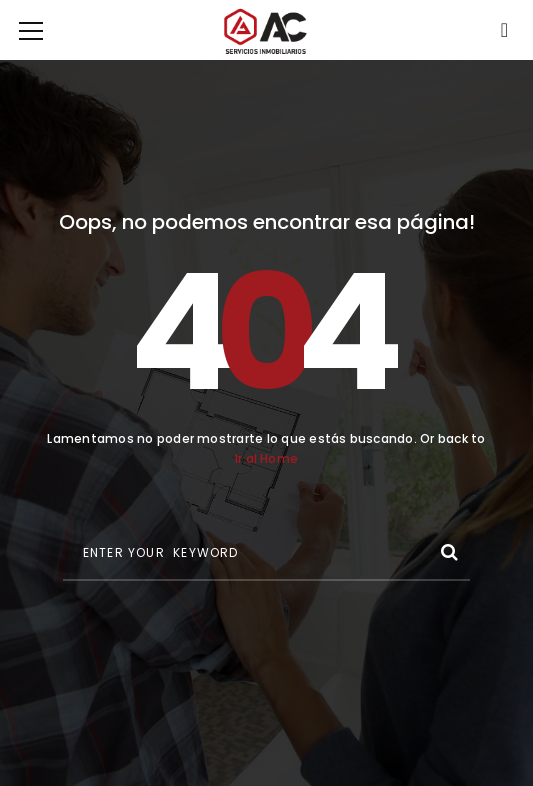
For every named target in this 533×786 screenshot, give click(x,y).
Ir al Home (266, 458)
